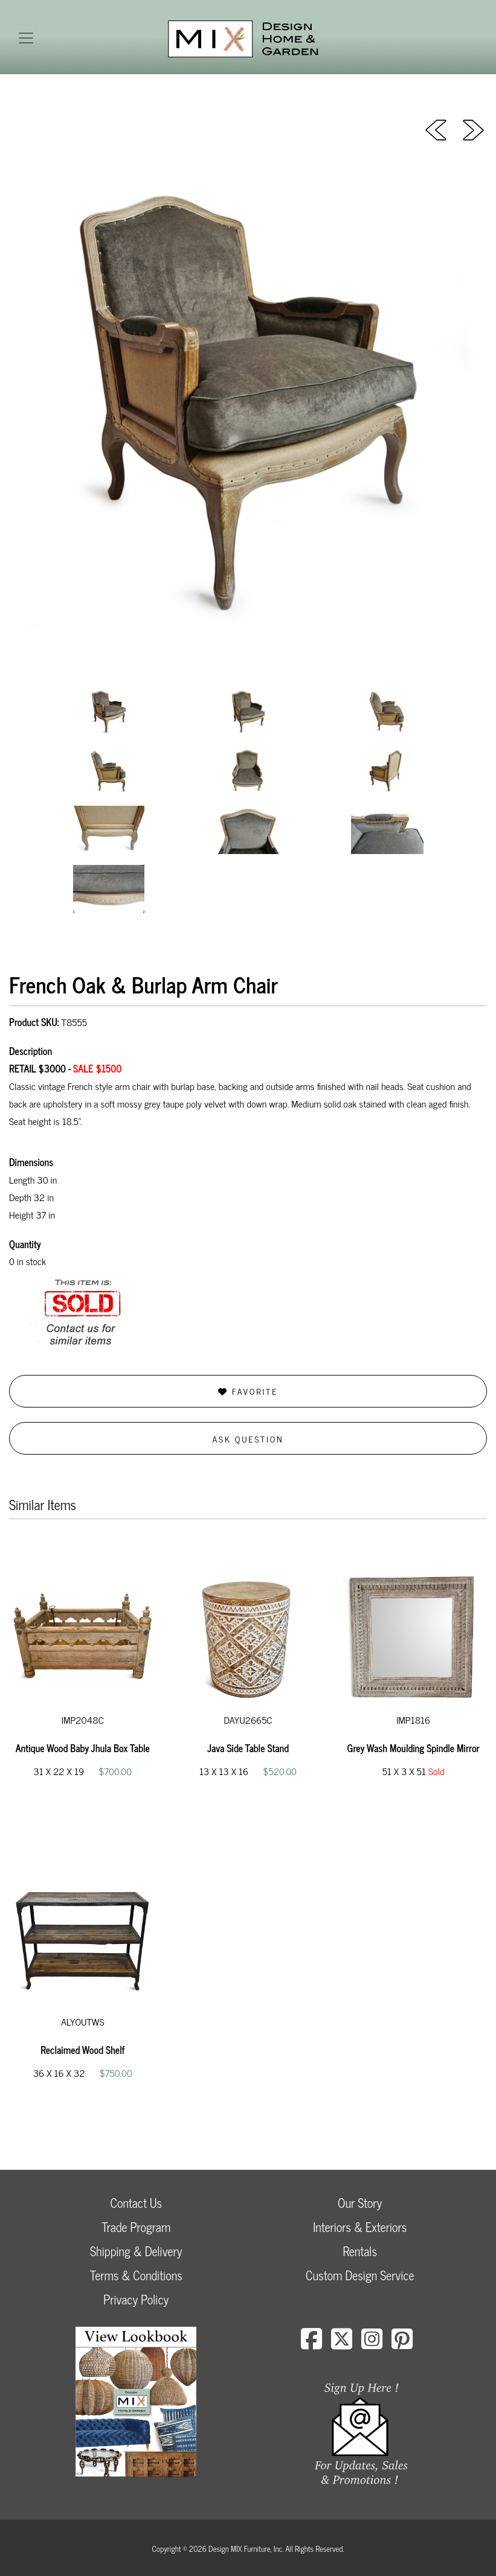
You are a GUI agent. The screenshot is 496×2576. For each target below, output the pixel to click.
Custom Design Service (360, 2275)
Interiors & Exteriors (360, 2227)
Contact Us (136, 2203)
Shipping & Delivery (136, 2251)
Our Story (360, 2203)
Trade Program (135, 2227)
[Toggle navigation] (26, 38)
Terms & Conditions (136, 2275)
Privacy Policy (136, 2299)
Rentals (360, 2251)
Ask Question (248, 1439)
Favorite (248, 1391)
